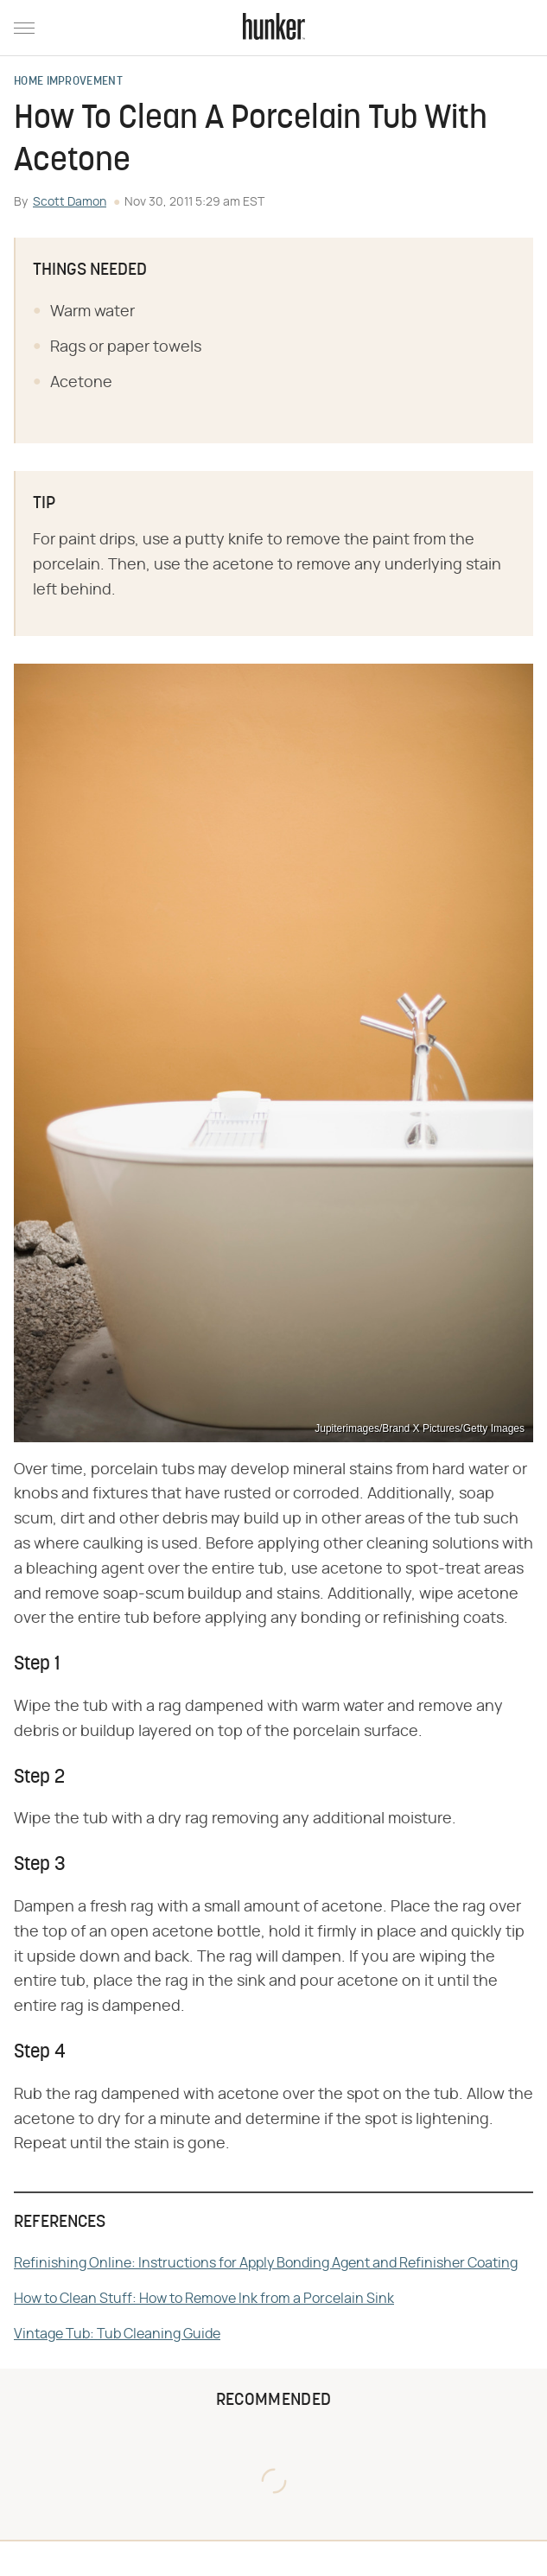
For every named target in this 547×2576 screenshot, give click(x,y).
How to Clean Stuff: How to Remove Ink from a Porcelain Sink (204, 2299)
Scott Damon (69, 202)
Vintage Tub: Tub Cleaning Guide (117, 2334)
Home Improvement (68, 82)
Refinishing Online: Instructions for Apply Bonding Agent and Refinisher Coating (266, 2263)
